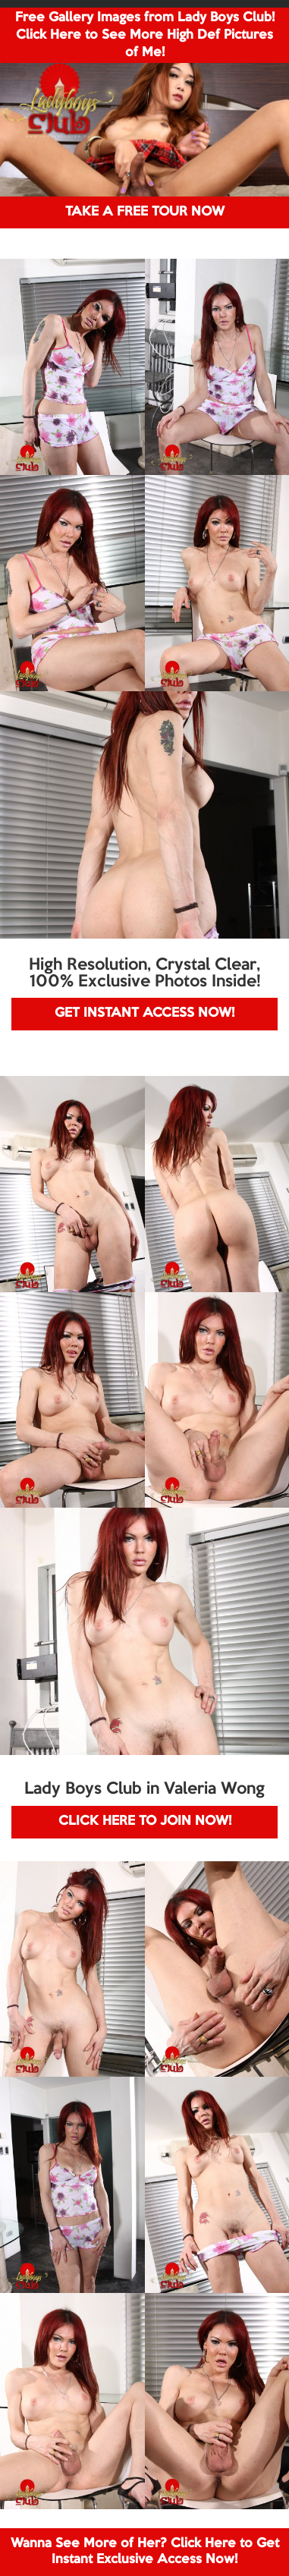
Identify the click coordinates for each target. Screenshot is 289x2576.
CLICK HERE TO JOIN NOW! (144, 1821)
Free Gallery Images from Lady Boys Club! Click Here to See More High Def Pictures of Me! (145, 35)
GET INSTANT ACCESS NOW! (144, 1013)
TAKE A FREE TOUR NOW (145, 212)
